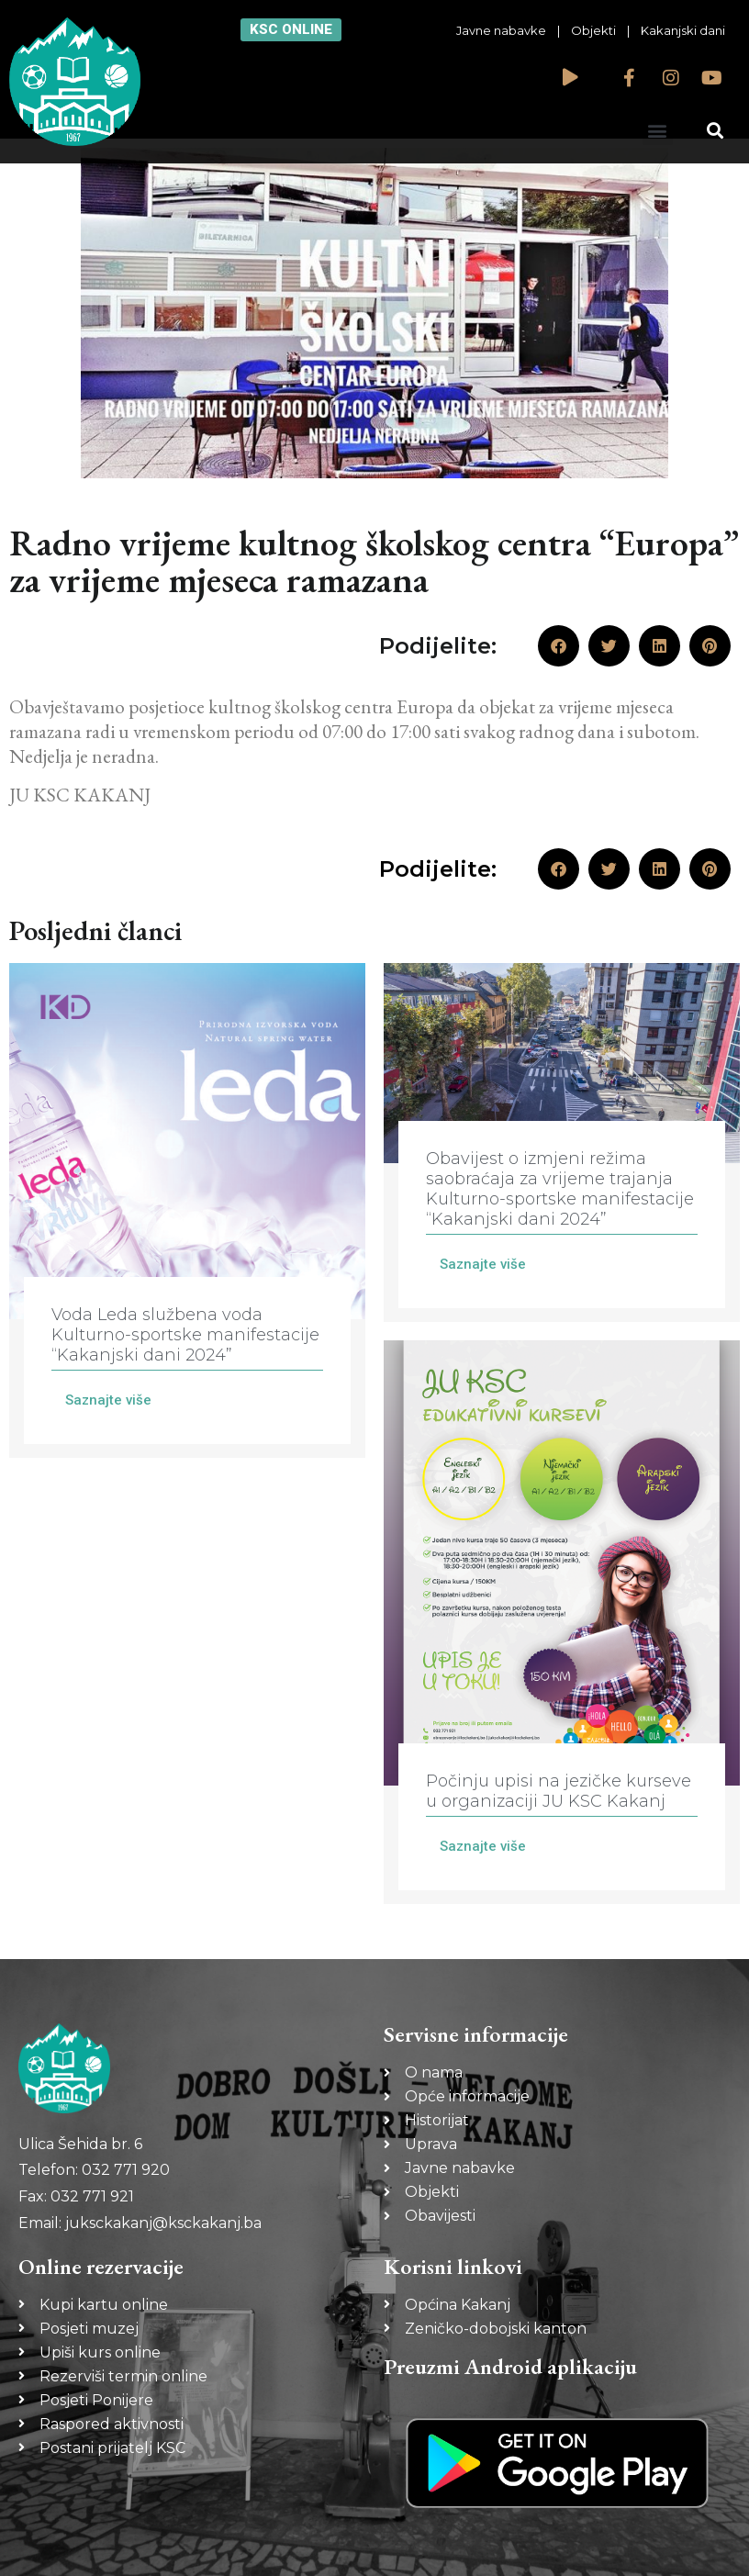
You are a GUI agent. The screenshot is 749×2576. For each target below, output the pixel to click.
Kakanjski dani (683, 30)
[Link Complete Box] (187, 1210)
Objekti (593, 30)
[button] (658, 130)
